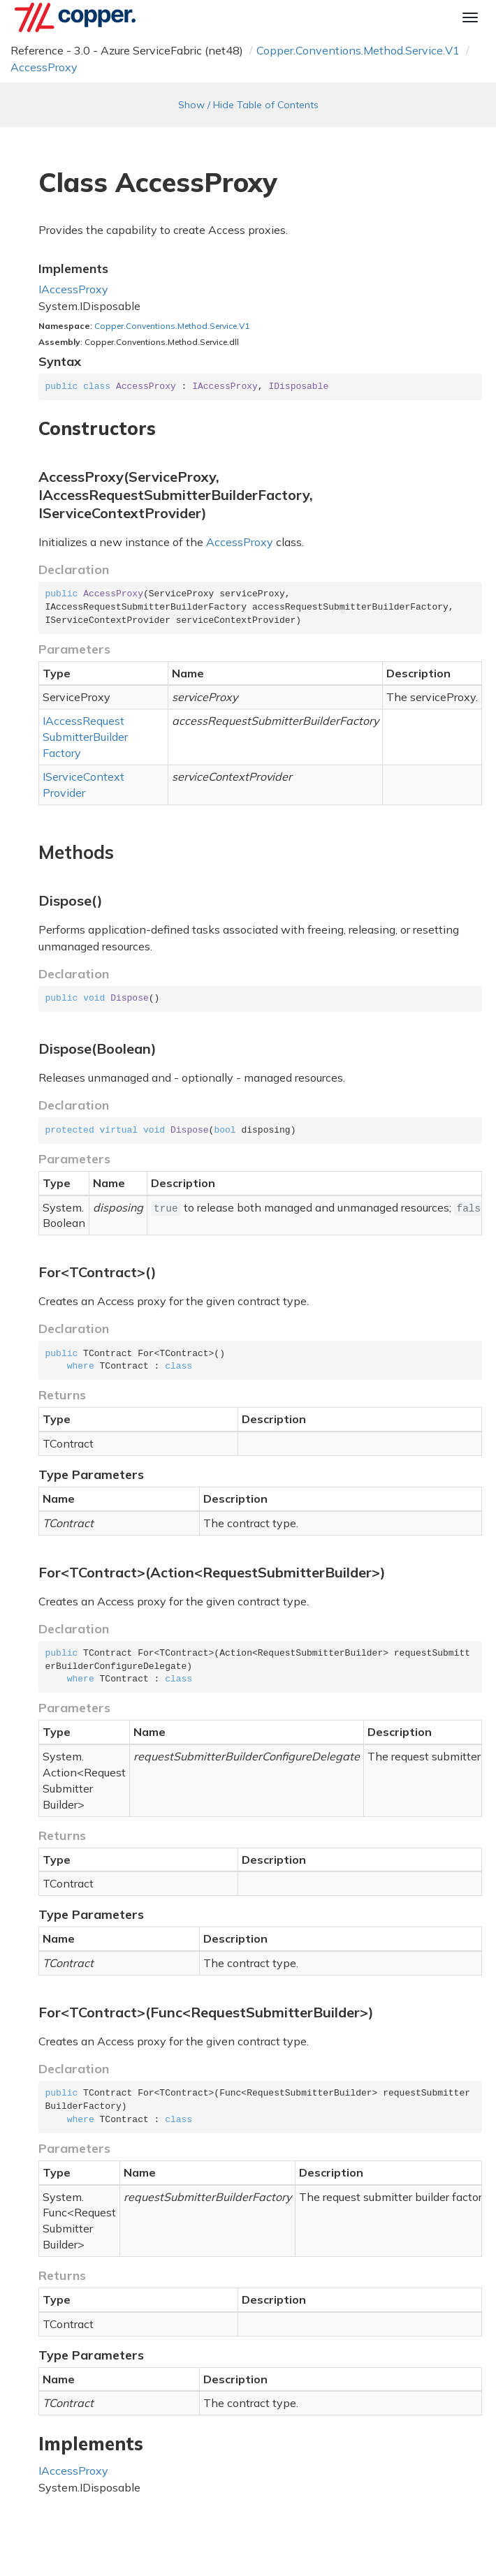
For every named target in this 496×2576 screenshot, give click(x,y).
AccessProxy (44, 67)
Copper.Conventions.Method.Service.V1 (358, 50)
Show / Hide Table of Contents (248, 104)
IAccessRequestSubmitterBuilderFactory (85, 737)
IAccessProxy (73, 289)
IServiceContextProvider (83, 785)
